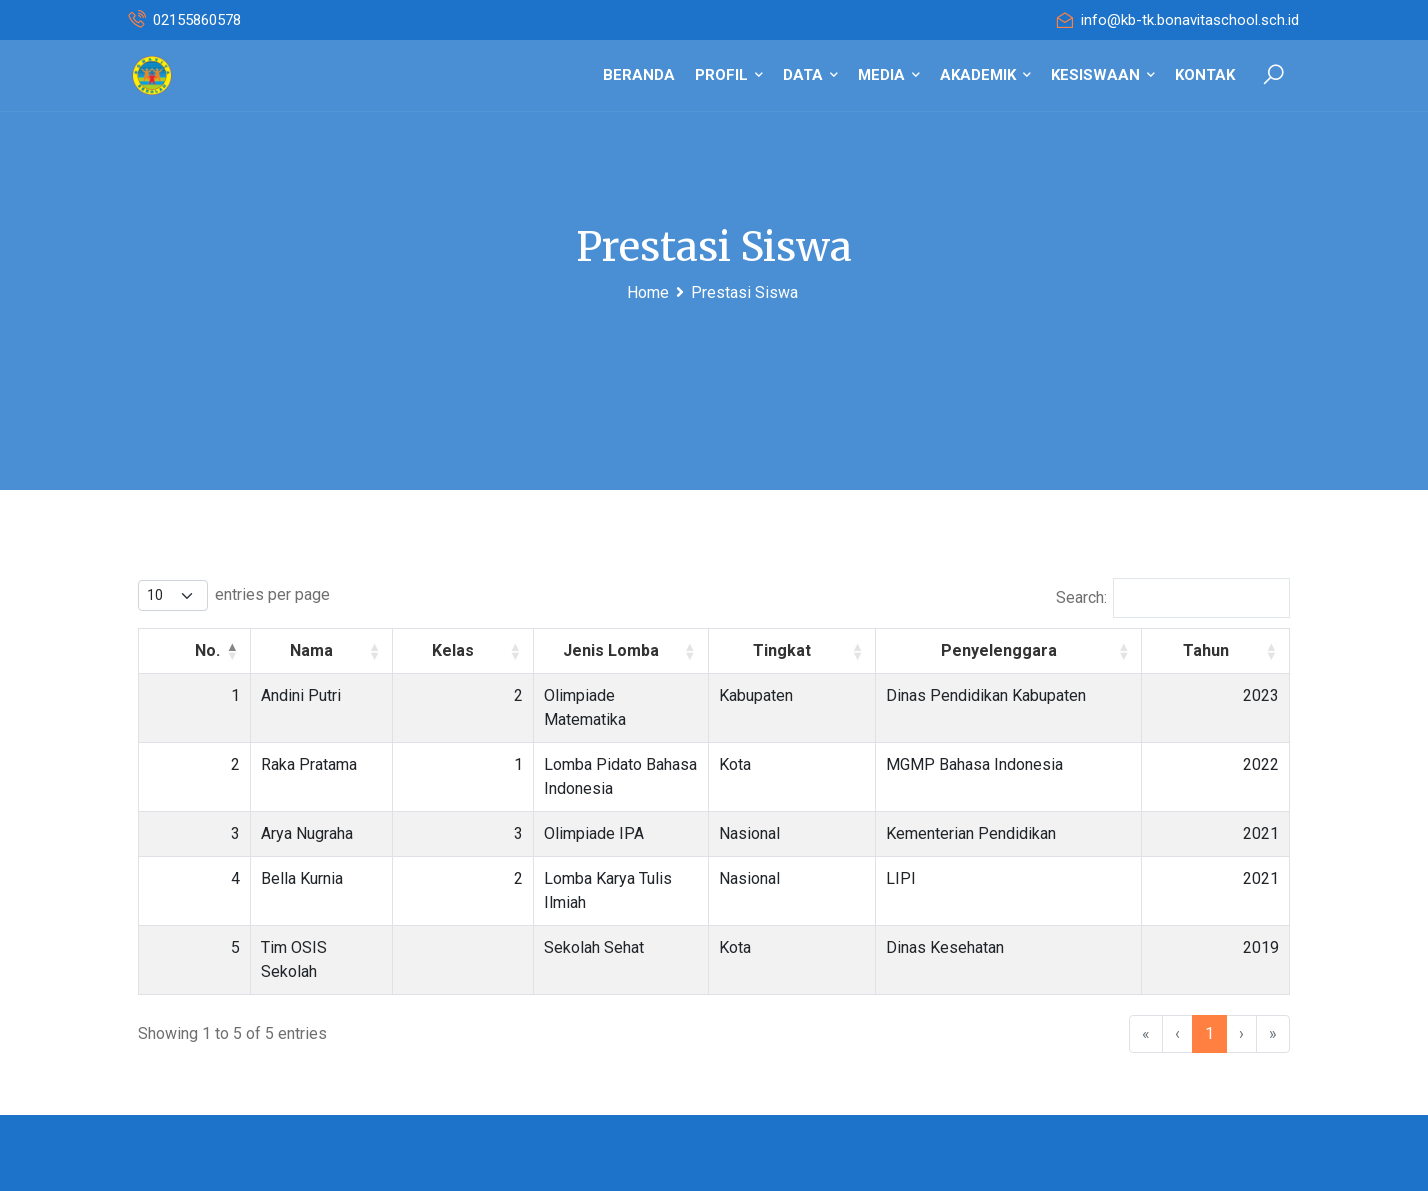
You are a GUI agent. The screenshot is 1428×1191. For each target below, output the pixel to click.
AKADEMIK (985, 75)
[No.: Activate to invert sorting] (172, 650)
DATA (810, 75)
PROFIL (729, 75)
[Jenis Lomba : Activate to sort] (638, 650)
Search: (1081, 597)
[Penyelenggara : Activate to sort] (1046, 650)
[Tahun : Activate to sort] (1236, 650)
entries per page (272, 594)
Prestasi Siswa (744, 292)
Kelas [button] (426, 650)
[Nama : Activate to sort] (295, 650)
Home (648, 292)
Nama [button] (284, 650)
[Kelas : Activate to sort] (436, 650)
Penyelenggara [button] (1037, 650)
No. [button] (161, 650)
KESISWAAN (1103, 75)
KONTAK (1205, 75)
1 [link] (1209, 937)
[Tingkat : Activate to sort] (851, 650)
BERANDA (639, 75)
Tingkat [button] (841, 650)
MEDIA (889, 75)
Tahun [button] (1226, 650)
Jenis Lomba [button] (628, 650)
